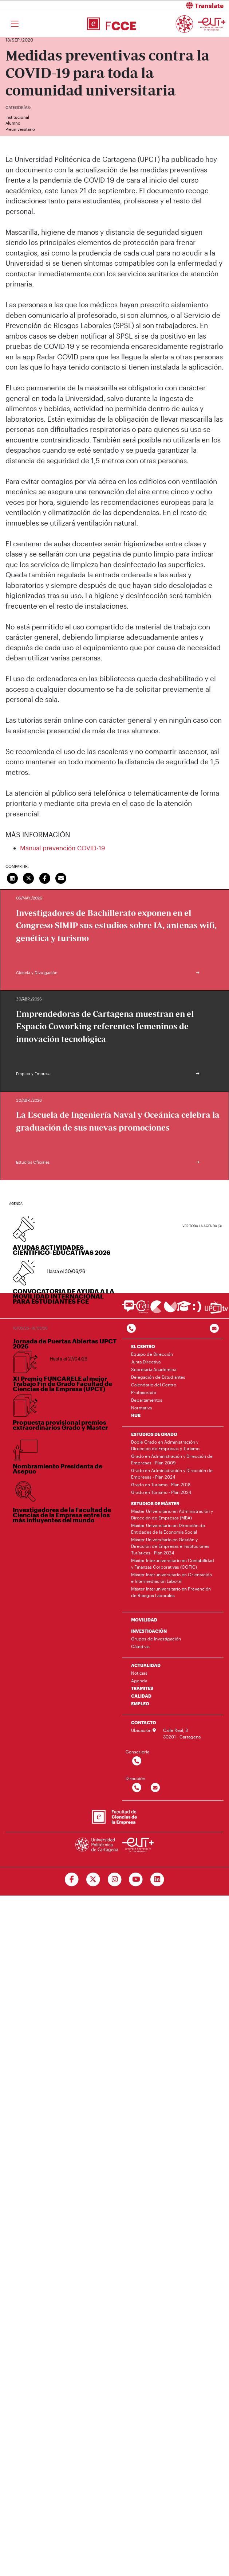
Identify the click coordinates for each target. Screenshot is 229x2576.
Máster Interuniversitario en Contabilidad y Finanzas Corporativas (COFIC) (172, 1563)
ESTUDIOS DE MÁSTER (155, 1503)
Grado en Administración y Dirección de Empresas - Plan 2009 (172, 1459)
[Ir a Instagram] (114, 1879)
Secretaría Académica (153, 1369)
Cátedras (140, 1646)
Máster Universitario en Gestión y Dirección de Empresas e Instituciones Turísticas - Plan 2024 (170, 1546)
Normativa (141, 1407)
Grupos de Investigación (156, 1638)
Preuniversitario (20, 129)
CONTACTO (143, 1722)
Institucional (17, 117)
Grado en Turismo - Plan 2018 (160, 1484)
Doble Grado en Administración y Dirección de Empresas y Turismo (165, 1445)
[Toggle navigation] (15, 24)
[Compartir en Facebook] (45, 877)
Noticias (139, 1672)
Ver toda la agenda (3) (202, 1226)
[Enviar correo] (61, 877)
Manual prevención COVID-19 (62, 847)
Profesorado (143, 1392)
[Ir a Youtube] (136, 1879)
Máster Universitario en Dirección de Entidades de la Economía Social (168, 1528)
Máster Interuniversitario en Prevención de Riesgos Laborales (171, 1592)
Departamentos (146, 1399)
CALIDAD (141, 1695)
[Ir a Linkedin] (157, 1879)
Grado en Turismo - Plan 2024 (161, 1492)
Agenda (139, 1680)
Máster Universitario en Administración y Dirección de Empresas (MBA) (172, 1514)
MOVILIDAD (144, 1619)
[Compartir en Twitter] (29, 877)
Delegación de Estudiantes (158, 1376)
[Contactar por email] (155, 1787)
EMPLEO (140, 1703)
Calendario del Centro (153, 1384)
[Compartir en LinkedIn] (12, 877)
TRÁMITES (142, 1688)
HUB (136, 1415)
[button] (174, 5)
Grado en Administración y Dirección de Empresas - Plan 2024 (172, 1473)
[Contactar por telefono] (131, 1328)
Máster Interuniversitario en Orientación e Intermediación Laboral (171, 1578)
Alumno (12, 123)
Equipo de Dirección (152, 1354)
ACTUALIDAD (146, 1665)
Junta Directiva (146, 1361)
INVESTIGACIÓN (149, 1631)
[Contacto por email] (214, 1328)
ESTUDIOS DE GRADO (154, 1434)
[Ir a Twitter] (93, 1879)
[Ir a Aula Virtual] (184, 1309)
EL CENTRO (143, 1346)
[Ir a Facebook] (71, 1879)
